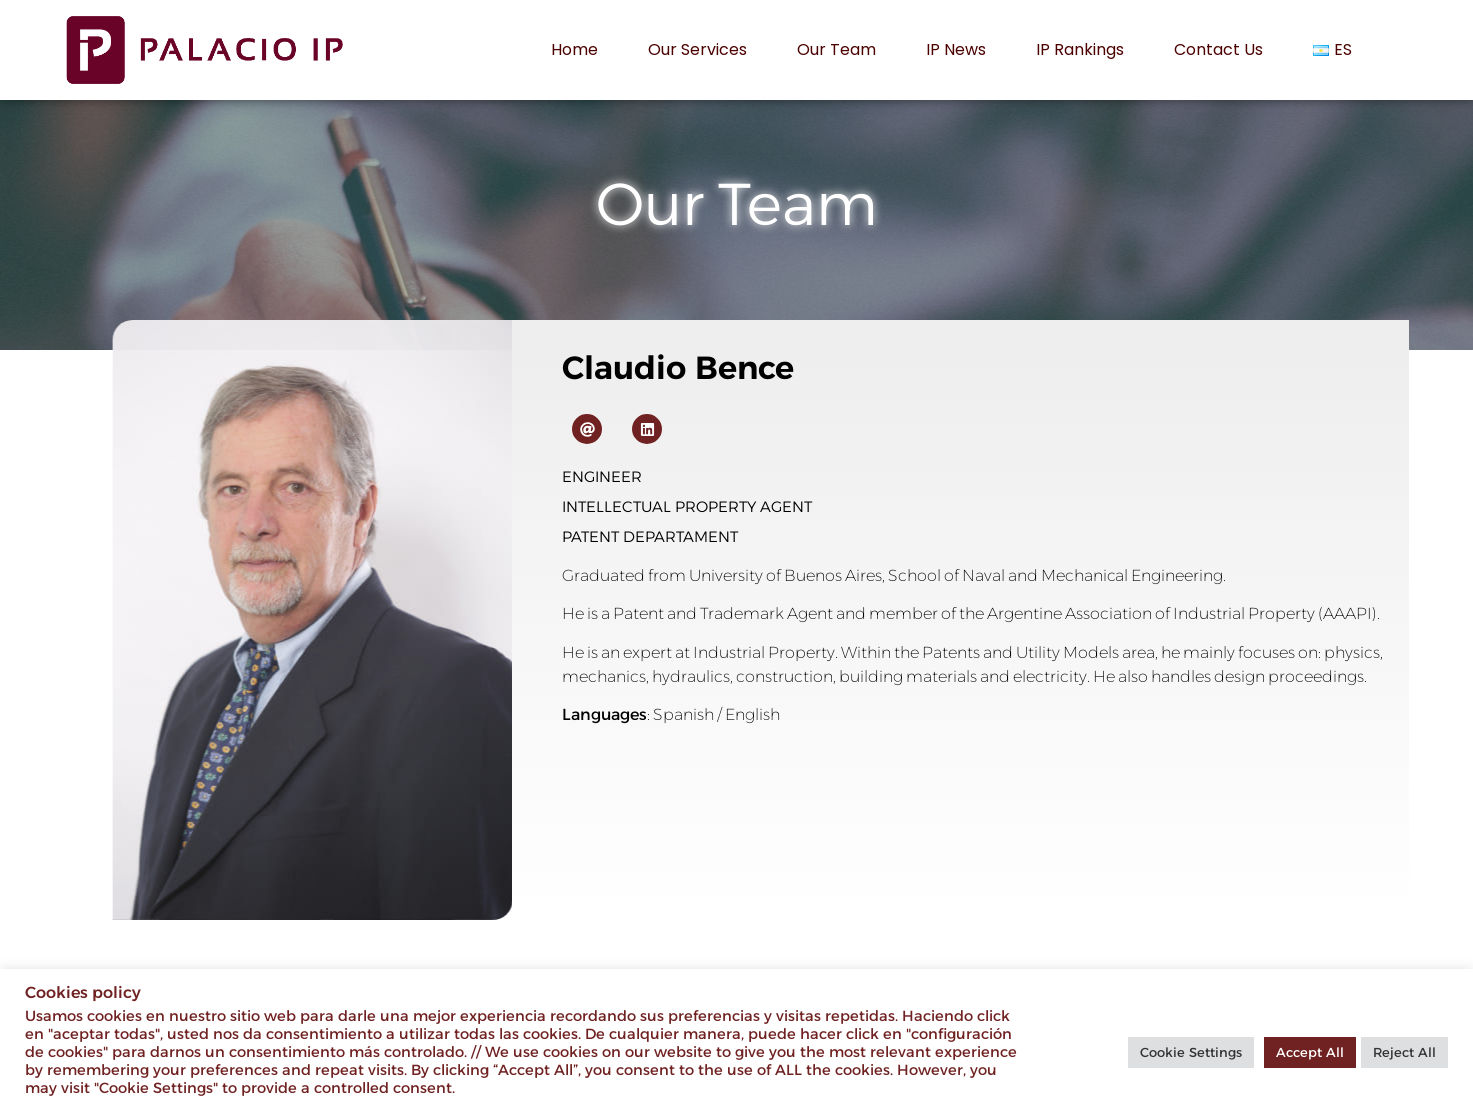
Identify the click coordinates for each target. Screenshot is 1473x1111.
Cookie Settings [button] (1191, 1052)
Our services (697, 49)
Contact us (1218, 49)
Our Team (836, 49)
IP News (956, 49)
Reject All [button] (1404, 1052)
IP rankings (1080, 49)
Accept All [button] (1310, 1052)
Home (574, 49)
